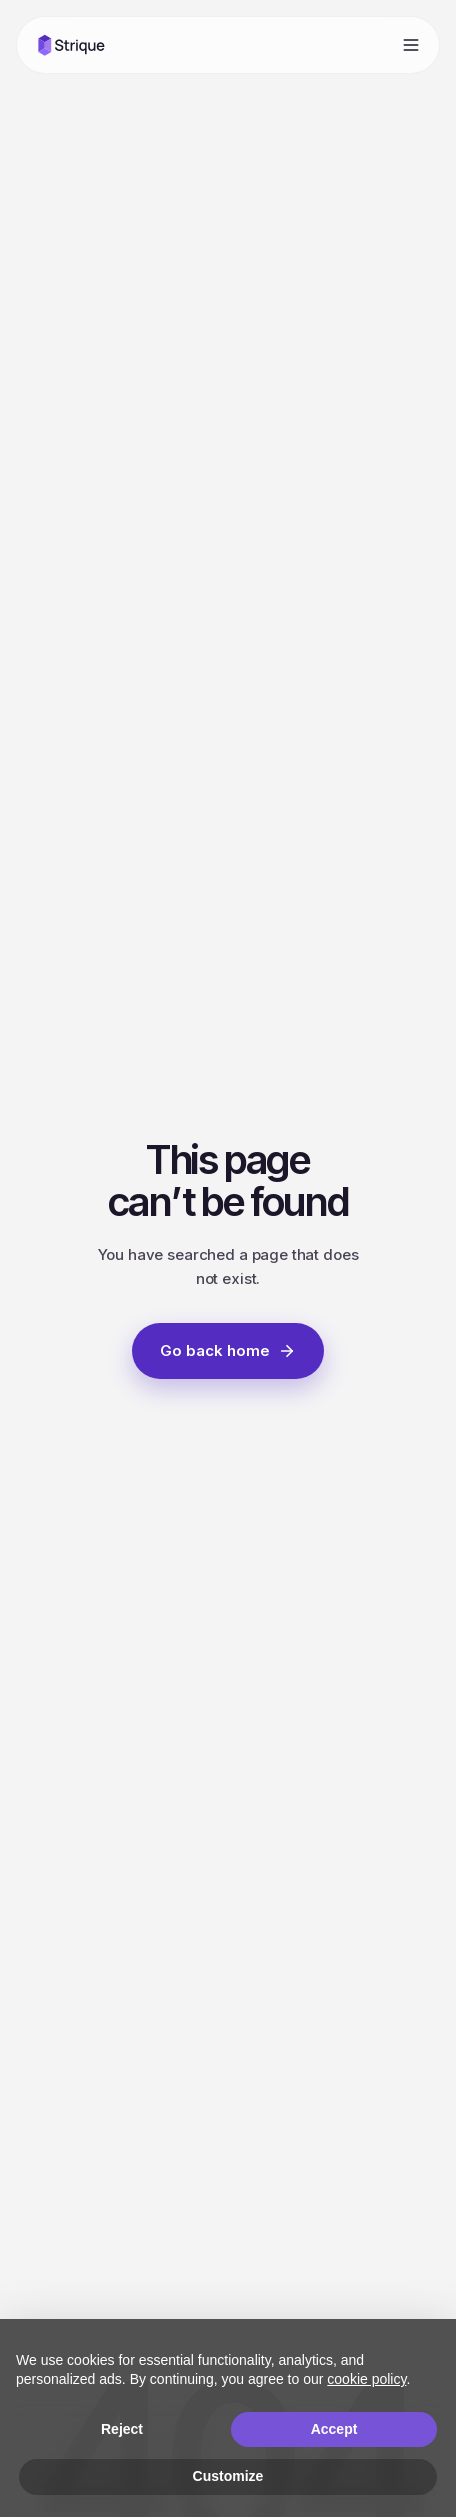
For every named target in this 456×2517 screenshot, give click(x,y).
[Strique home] (71, 45)
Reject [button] (122, 2429)
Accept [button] (334, 2429)
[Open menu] (411, 45)
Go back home (228, 1350)
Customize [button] (228, 2476)
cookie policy (366, 2379)
